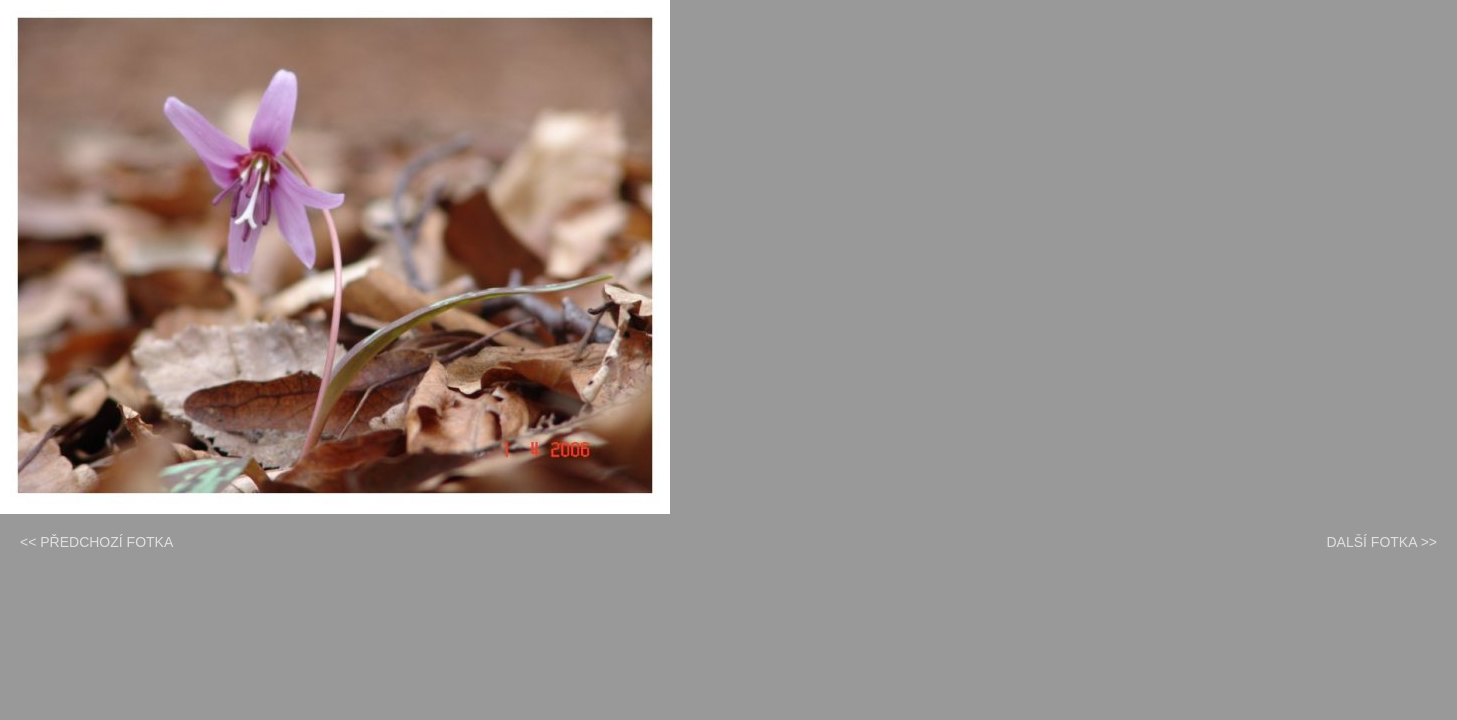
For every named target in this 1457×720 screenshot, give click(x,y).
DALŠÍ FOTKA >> (1382, 542)
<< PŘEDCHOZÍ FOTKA (96, 542)
